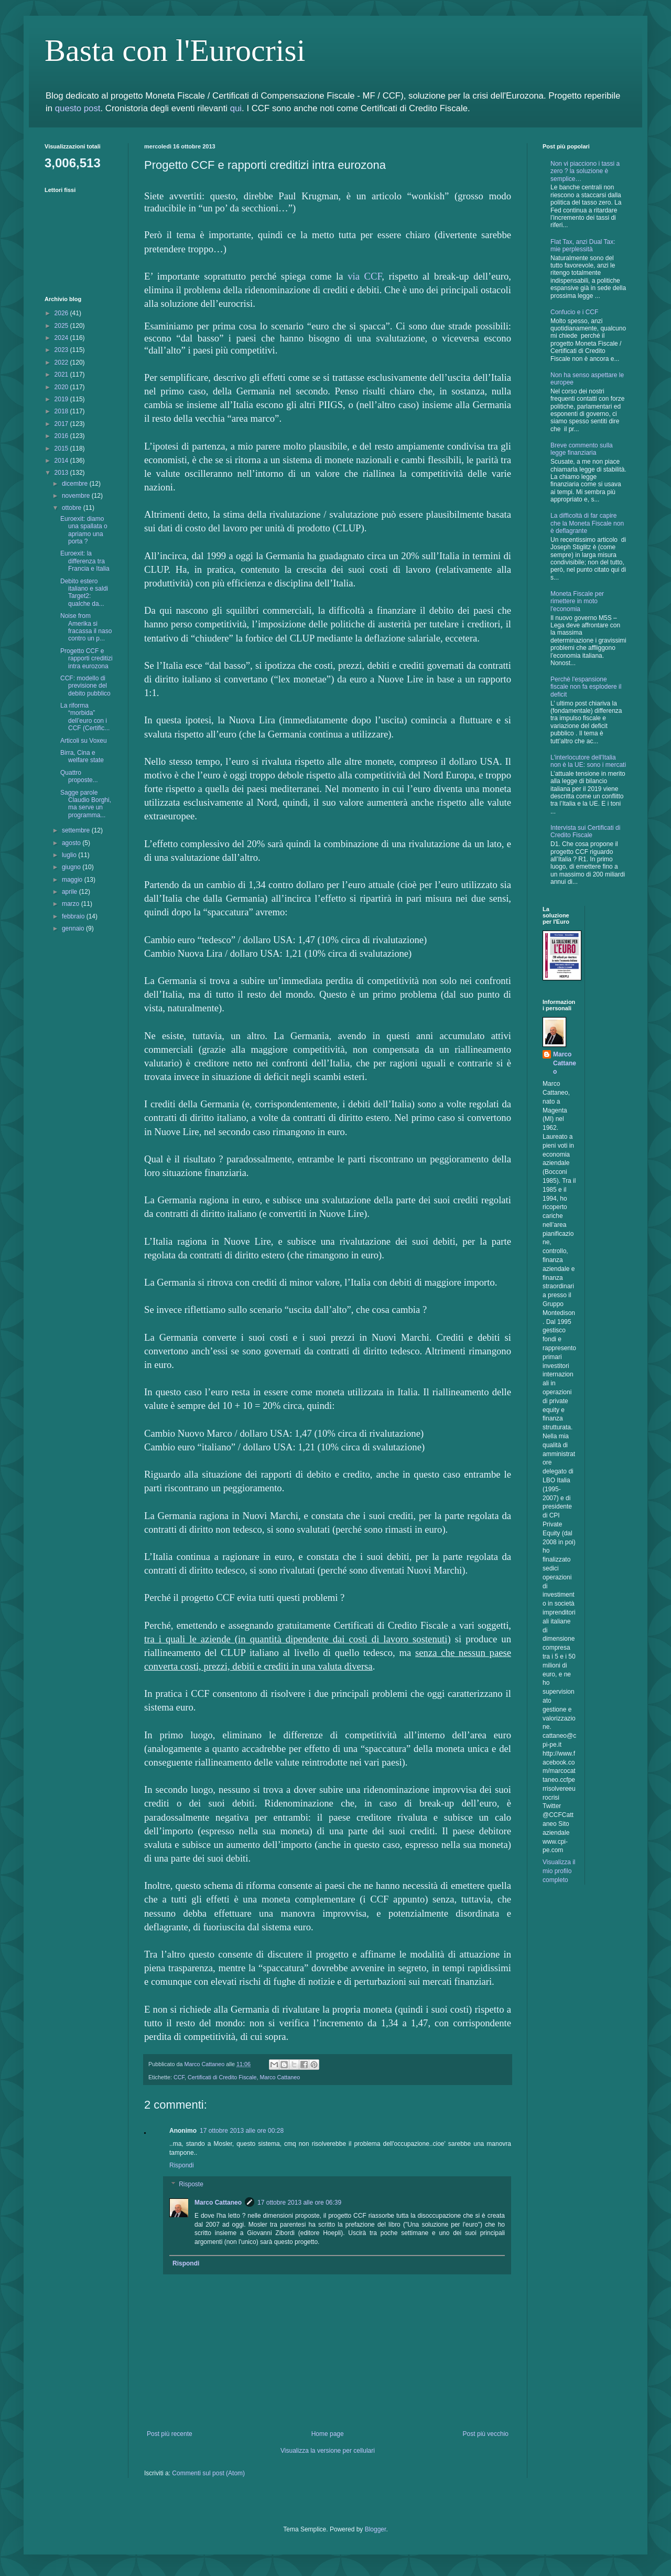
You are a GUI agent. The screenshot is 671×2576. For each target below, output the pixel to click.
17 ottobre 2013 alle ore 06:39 (299, 2202)
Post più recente (169, 2434)
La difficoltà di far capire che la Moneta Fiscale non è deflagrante (587, 523)
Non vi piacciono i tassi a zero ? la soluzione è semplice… (585, 171)
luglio (70, 855)
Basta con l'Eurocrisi (175, 50)
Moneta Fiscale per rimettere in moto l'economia (577, 601)
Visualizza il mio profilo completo (559, 1871)
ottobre (72, 507)
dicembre (76, 483)
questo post (78, 108)
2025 (62, 325)
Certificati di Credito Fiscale (222, 2077)
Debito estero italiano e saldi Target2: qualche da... (84, 592)
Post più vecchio (485, 2434)
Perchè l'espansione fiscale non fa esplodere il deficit (585, 687)
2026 (62, 313)
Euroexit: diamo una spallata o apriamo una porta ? (83, 530)
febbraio (74, 916)
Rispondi (181, 2165)
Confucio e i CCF (574, 312)
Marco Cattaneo (279, 2077)
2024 (62, 337)
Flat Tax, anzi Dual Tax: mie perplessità (582, 245)
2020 (62, 387)
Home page (327, 2434)
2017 (62, 423)
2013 (62, 472)
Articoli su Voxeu (83, 740)
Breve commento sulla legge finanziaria (581, 449)
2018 (62, 411)
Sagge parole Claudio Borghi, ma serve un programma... (85, 804)
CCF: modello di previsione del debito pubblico (85, 686)
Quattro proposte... (79, 776)
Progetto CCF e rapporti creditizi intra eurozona (86, 658)
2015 (62, 448)
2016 (62, 436)
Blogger (375, 2529)
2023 (62, 350)
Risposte (191, 2184)
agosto (72, 843)
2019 (62, 399)
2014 (62, 460)
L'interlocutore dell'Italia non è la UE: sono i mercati (588, 761)
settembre (77, 830)
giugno (72, 867)
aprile (70, 891)
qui (236, 108)
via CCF (365, 276)
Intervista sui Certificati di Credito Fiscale (585, 831)
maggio (73, 879)
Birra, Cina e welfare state (82, 756)
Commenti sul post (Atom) (208, 2473)
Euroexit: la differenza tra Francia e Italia (85, 561)
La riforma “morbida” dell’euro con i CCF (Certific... (85, 717)
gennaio (74, 928)
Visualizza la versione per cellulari (327, 2450)
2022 (62, 362)
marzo (71, 903)
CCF (179, 2077)
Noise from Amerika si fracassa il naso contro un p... (86, 627)
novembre (77, 495)
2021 (62, 374)
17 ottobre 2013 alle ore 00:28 (242, 2130)
